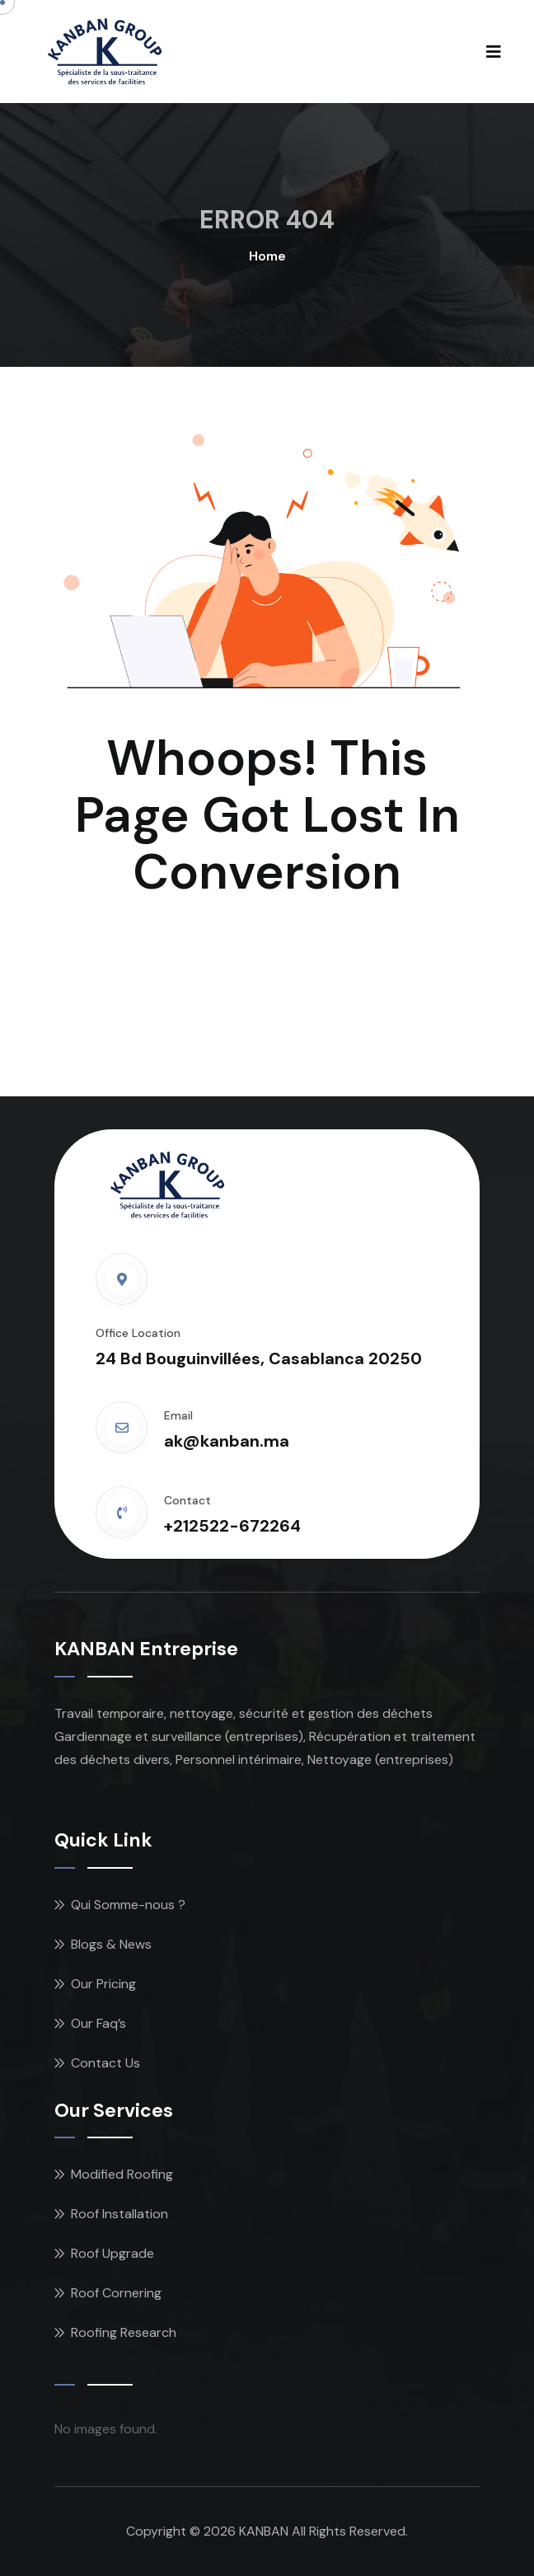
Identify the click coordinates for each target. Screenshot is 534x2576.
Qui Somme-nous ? (128, 1904)
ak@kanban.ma (226, 1441)
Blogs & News (111, 1944)
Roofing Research (123, 2332)
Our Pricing (103, 1983)
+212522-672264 (232, 1526)
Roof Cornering (116, 2293)
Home (267, 256)
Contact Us (105, 2063)
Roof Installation (119, 2213)
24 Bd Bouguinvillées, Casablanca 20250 (259, 1358)
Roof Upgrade (112, 2253)
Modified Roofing (122, 2174)
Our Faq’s (98, 2023)
